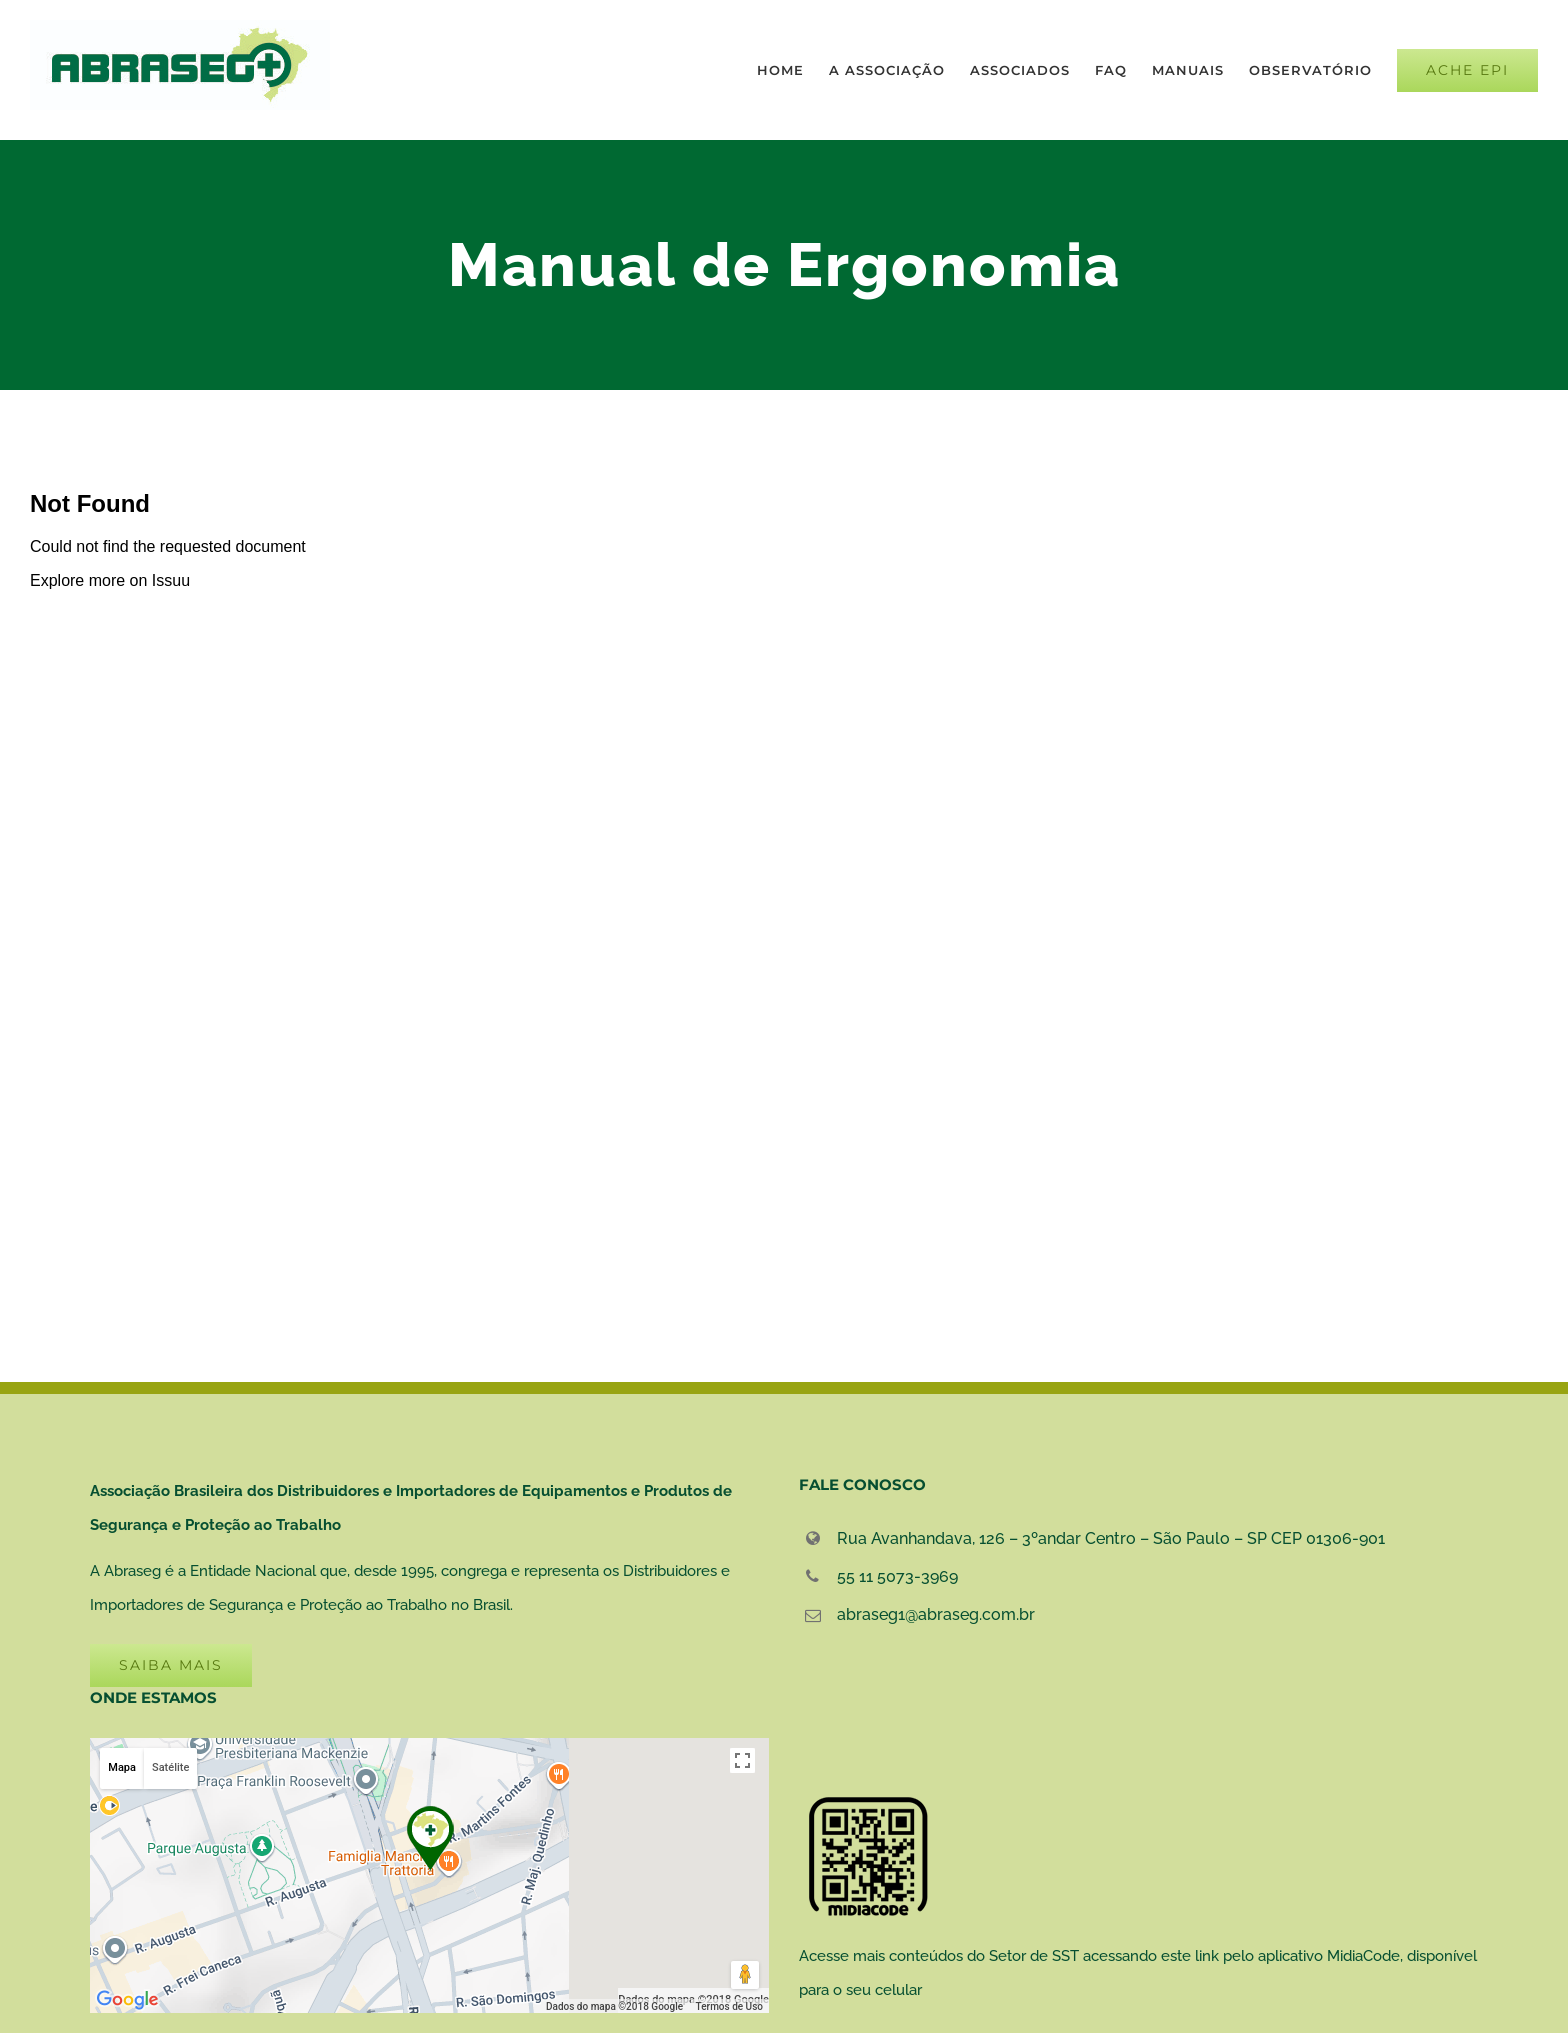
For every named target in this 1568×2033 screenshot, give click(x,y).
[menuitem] (793, 70)
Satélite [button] (170, 1767)
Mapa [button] (122, 1767)
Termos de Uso (729, 2006)
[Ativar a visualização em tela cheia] (742, 1760)
